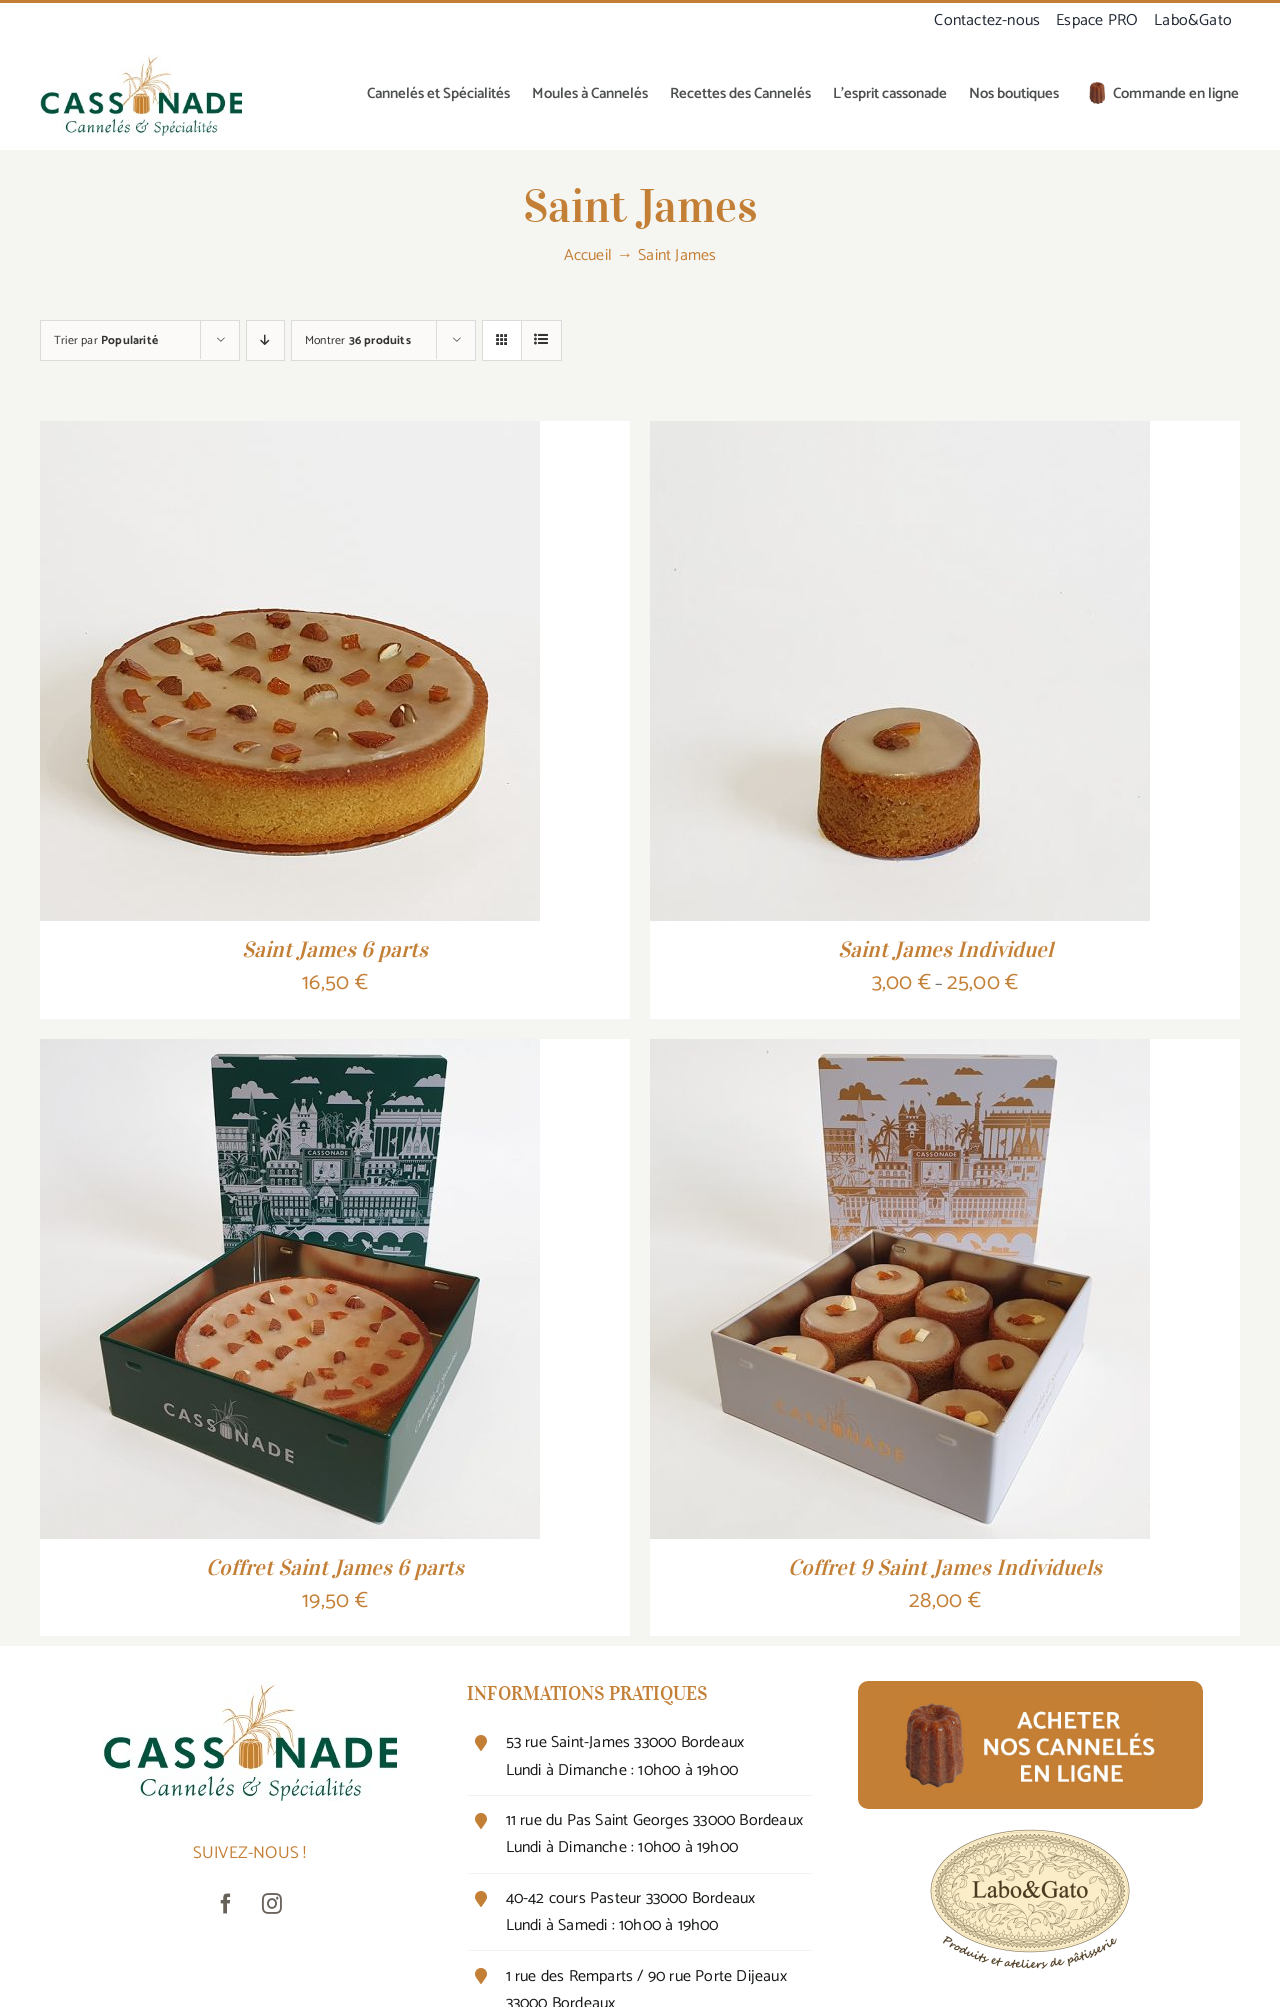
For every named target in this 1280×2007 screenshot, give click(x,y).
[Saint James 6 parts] (290, 436)
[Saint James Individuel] (900, 436)
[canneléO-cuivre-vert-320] (141, 62)
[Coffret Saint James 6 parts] (290, 1054)
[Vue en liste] (541, 340)
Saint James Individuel (945, 949)
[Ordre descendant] (265, 340)
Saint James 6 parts (335, 949)
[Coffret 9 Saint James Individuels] (900, 1054)
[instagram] (273, 1904)
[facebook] (227, 1904)
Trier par (106, 340)
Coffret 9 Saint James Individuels (945, 1567)
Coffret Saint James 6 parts (335, 1567)
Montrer (358, 340)
